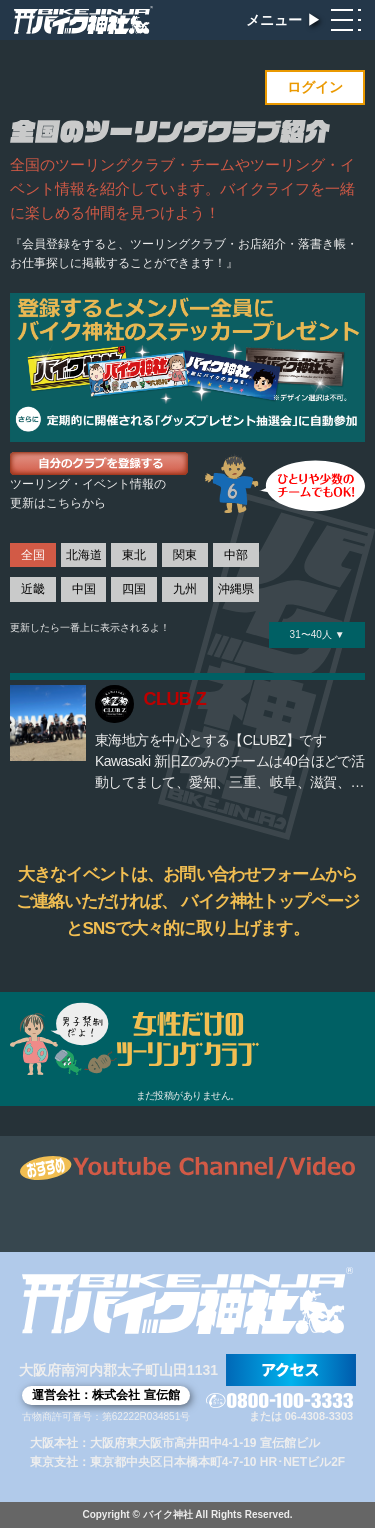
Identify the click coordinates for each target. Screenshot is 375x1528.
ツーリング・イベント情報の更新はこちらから (88, 493)
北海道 (84, 555)
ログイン (315, 87)
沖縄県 (236, 589)
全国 (33, 555)
